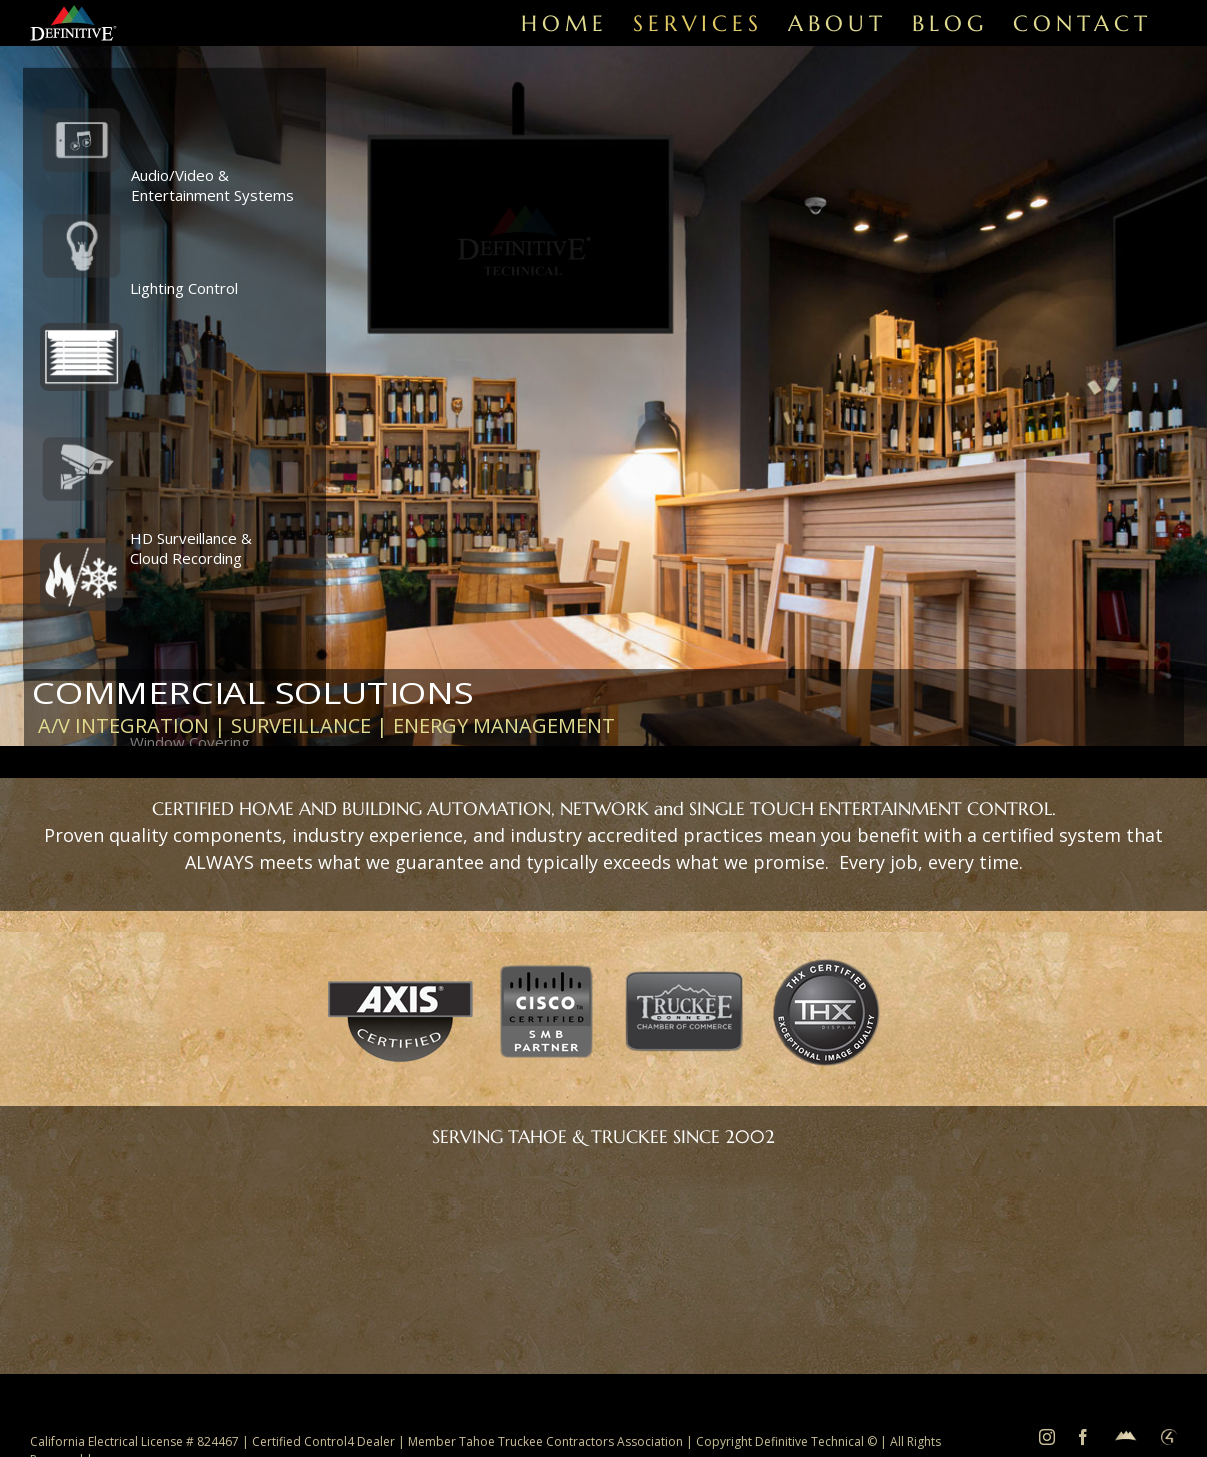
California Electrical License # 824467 (134, 1441)
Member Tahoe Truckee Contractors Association (547, 1441)
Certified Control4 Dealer (323, 1441)
